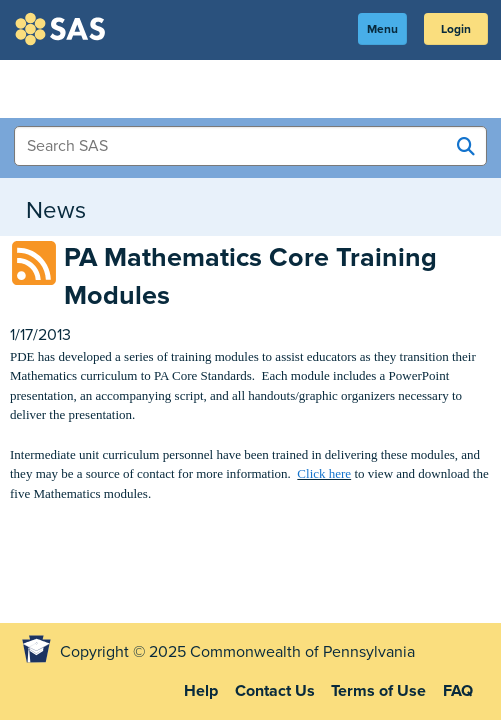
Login (456, 29)
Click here (324, 473)
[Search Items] (250, 146)
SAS (63, 29)
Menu (382, 29)
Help (201, 691)
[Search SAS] (466, 147)
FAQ (458, 691)
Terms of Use (378, 691)
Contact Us (275, 691)
